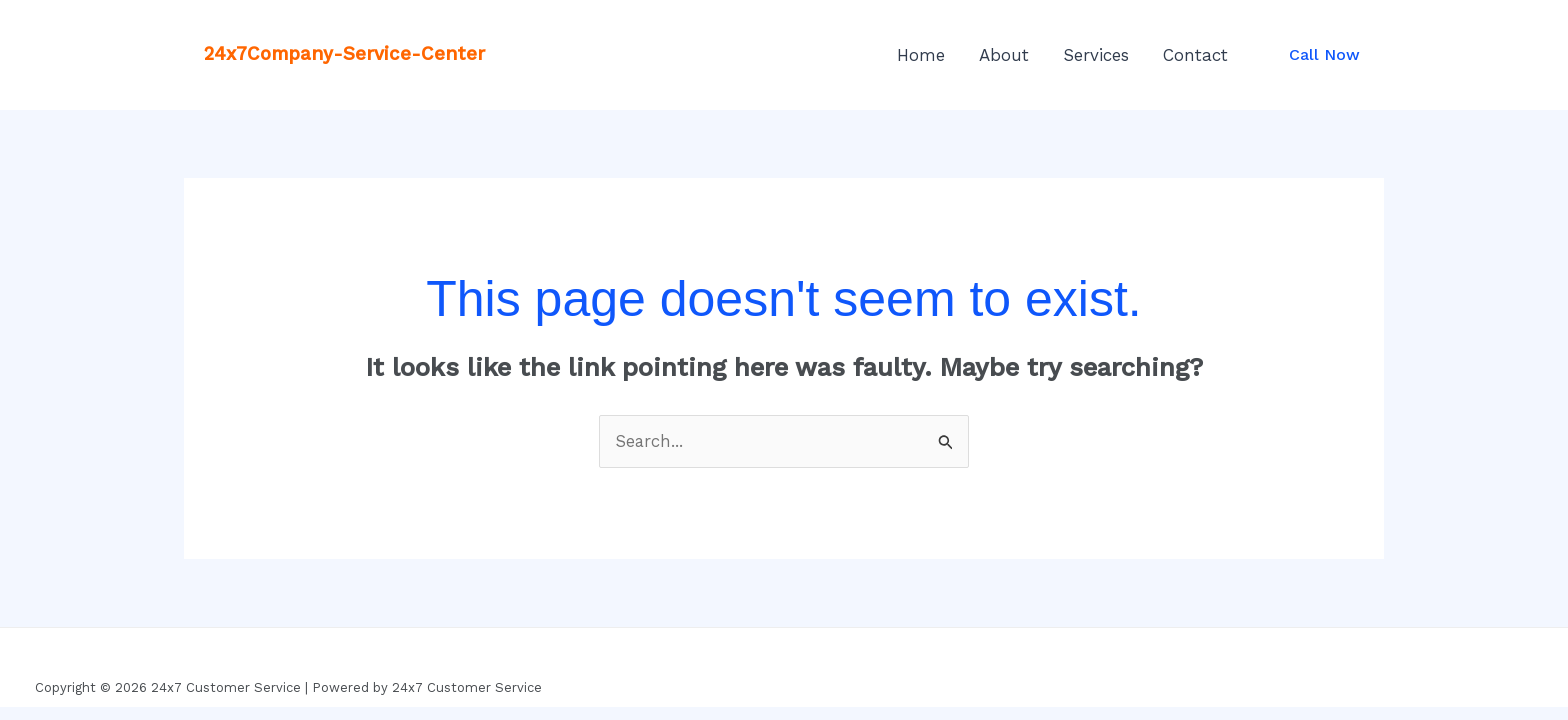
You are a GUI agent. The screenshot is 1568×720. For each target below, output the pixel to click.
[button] (1324, 55)
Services (1096, 55)
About (1004, 55)
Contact (1195, 55)
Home (921, 55)
